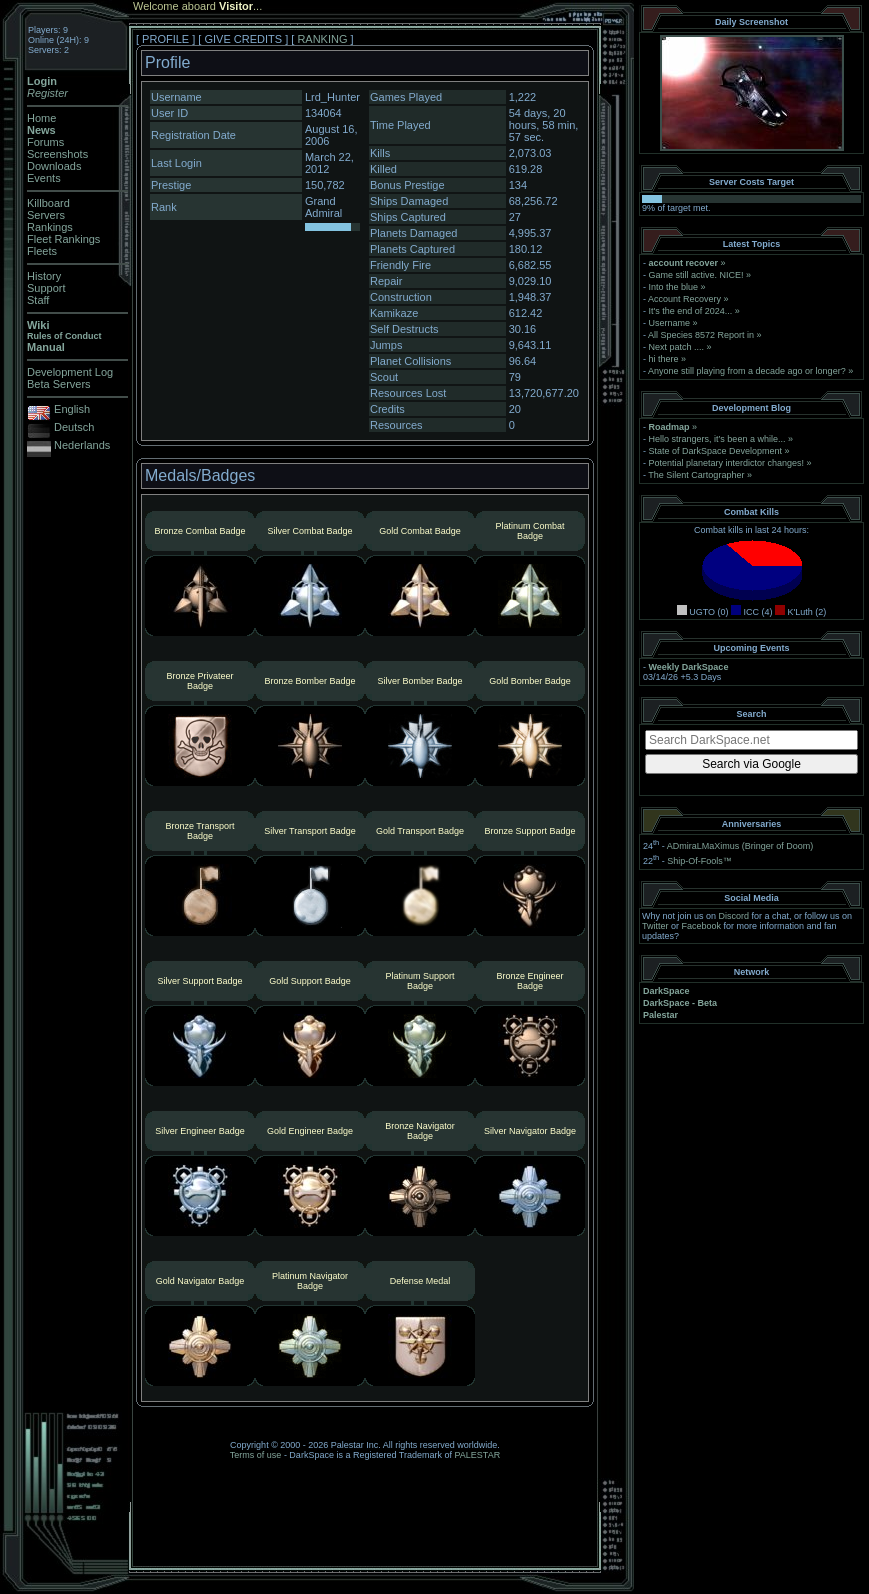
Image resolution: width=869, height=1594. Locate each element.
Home (41, 118)
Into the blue (674, 287)
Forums (45, 142)
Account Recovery (684, 299)
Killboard (48, 203)
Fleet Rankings (63, 239)
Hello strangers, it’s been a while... (717, 439)
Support (46, 288)
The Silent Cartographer (696, 475)
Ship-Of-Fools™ (699, 861)
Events (44, 178)
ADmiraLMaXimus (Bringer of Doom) (740, 846)
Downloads (54, 166)
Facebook (702, 926)
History (44, 276)
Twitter (655, 926)
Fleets (42, 251)
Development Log (70, 372)
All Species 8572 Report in (701, 335)
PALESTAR (477, 1455)
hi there (664, 359)
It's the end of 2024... (691, 311)
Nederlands (82, 445)
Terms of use (256, 1455)
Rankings (50, 227)
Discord (734, 916)
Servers (46, 215)
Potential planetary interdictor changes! (727, 463)
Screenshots (57, 154)
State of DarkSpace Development (716, 451)
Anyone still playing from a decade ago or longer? (747, 371)
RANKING (322, 39)
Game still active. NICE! (698, 275)
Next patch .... (677, 347)
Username (670, 323)
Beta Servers (59, 384)
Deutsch (74, 427)
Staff (38, 300)
